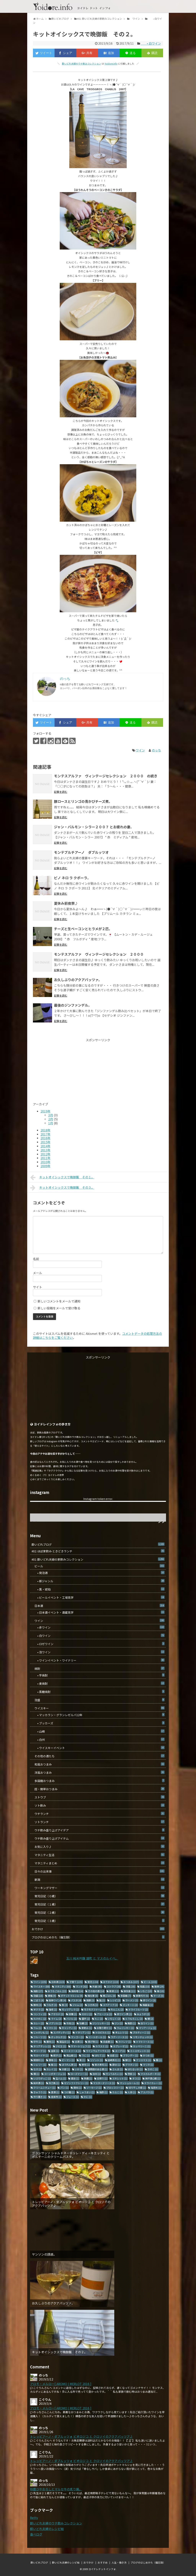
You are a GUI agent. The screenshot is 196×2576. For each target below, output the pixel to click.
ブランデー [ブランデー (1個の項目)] (130, 2055)
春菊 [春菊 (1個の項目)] (53, 2060)
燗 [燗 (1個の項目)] (36, 2073)
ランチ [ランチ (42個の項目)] (81, 1986)
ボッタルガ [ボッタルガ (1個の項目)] (58, 2037)
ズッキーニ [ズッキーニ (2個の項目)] (130, 2004)
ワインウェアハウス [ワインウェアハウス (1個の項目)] (98, 2050)
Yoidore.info (111, 63)
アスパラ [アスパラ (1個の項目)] (147, 2092)
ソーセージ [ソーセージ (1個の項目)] (94, 2087)
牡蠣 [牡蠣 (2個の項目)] (83, 2023)
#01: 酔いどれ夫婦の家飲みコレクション (98, 1559)
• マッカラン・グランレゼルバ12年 (98, 1715)
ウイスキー (98, 1708)
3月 (50, 1115)
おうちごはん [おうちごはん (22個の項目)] (57, 1991)
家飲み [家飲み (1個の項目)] (87, 2027)
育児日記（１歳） (98, 1904)
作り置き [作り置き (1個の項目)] (39, 2096)
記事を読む (60, 792)
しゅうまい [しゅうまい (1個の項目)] (86, 2092)
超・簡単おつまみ (98, 1789)
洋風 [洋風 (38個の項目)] (130, 1986)
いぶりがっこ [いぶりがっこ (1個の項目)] (42, 2078)
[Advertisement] (65, 1069)
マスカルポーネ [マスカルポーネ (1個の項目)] (150, 2073)
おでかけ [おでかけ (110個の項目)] (110, 1981)
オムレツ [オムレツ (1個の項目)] (121, 2032)
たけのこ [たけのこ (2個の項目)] (39, 2018)
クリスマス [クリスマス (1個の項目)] (143, 2060)
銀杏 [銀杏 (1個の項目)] (75, 2078)
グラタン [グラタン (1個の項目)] (131, 2064)
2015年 (46, 1142)
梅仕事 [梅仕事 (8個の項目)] (93, 1995)
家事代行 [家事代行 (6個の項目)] (142, 1995)
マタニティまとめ (98, 1863)
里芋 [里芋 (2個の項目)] (86, 2018)
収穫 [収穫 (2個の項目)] (73, 2014)
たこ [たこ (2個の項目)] (99, 2018)
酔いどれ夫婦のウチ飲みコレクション (81, 63)
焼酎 (98, 1669)
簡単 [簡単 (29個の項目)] (159, 1986)
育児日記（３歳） (98, 1921)
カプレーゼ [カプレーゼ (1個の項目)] (120, 2046)
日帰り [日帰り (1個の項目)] (102, 2078)
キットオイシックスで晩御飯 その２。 (59, 2352)
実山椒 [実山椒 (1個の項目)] (71, 2055)
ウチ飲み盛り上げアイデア (98, 1830)
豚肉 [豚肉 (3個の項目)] (37, 2004)
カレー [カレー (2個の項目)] (38, 2023)
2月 (50, 1119)
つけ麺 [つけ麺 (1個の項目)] (69, 2092)
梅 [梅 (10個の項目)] (160, 1991)
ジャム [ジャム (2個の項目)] (78, 2004)
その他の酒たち (98, 1756)
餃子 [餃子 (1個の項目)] (57, 2055)
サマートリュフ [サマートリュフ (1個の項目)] (81, 2046)
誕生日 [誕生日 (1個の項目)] (65, 2041)
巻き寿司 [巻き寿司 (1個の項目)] (101, 2064)
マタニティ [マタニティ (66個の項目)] (63, 1986)
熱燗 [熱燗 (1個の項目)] (88, 2078)
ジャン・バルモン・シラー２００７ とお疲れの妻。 (94, 826)
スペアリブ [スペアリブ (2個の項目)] (110, 2004)
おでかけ (98, 1929)
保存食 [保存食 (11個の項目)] (129, 1991)
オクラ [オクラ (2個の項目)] (38, 2009)
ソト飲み (98, 1805)
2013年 (46, 1150)
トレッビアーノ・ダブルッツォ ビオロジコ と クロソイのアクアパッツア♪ (71, 2203)
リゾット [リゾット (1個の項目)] (96, 2060)
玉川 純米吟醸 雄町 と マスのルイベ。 (92, 1958)
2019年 (46, 1111)
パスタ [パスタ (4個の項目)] (76, 2000)
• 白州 (98, 1740)
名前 (36, 1258)
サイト (37, 1287)
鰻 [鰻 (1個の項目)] (159, 2060)
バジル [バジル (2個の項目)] (71, 2018)
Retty (34, 2517)
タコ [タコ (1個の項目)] (136, 2078)
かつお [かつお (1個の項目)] (148, 2055)
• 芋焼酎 (98, 1675)
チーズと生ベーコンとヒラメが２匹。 (83, 928)
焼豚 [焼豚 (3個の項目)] (90, 2000)
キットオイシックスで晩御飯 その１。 (62, 1177)
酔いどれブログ (98, 1544)
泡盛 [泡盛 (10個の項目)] (38, 1995)
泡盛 (98, 1700)
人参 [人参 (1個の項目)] (132, 2092)
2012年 (46, 1154)
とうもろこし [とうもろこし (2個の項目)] (134, 2018)
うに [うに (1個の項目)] (86, 2055)
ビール (98, 1566)
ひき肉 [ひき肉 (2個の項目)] (93, 2004)
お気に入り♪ (98, 1847)
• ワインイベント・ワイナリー (98, 1660)
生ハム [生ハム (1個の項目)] (61, 2078)
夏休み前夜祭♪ (66, 903)
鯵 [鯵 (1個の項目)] (128, 2060)
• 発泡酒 (98, 1573)
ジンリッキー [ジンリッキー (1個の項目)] (101, 2023)
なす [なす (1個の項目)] (37, 2069)
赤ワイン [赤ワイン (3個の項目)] (149, 2000)
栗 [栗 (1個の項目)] (82, 2060)
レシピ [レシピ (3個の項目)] (115, 2000)
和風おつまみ (98, 1764)
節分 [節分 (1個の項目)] (116, 2064)
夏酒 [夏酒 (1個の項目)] (55, 2092)
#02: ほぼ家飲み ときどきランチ (98, 1551)
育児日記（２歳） (98, 1913)
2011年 (46, 1158)
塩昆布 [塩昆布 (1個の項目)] (156, 2087)
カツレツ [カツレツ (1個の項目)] (124, 2041)
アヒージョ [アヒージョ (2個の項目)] (104, 2014)
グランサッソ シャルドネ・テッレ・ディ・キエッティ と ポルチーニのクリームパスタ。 (71, 2155)
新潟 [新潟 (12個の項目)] (114, 1991)
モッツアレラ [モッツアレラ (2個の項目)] (70, 2009)
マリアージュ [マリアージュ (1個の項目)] (147, 2027)
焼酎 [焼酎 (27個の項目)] (38, 1991)
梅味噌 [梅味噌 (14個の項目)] (77, 1991)
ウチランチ (98, 1814)
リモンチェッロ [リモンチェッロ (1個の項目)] (142, 2037)
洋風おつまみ (98, 1773)
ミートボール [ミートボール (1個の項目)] (97, 2037)
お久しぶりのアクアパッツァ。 (78, 979)
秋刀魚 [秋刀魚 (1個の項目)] (54, 2083)
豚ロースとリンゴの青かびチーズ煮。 (83, 801)
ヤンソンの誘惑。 (44, 2254)
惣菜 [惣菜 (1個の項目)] (132, 2073)
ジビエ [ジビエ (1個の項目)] (61, 2046)
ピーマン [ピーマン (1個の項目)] (68, 2060)
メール (37, 1272)
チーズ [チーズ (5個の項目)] (159, 1995)
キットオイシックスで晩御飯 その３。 (62, 1188)
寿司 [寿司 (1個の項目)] (86, 2064)
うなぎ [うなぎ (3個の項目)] (52, 2004)
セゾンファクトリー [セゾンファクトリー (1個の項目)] (76, 2083)
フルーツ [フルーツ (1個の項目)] (39, 2037)
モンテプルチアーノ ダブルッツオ (81, 852)
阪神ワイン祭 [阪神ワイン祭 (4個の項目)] (57, 2000)
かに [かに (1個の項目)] (88, 2096)
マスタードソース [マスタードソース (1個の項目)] (104, 2083)
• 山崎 (98, 1731)
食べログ (36, 2534)
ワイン (140, 750)
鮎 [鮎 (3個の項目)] (102, 2000)
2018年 (46, 1130)
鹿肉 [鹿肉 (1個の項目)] (51, 2041)
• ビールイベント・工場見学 (98, 1597)
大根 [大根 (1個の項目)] (66, 2069)
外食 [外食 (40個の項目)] (97, 1986)
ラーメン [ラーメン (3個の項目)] (131, 2000)
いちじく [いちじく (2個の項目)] (114, 2018)
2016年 (46, 1138)
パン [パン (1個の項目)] (64, 2087)
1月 (50, 1123)
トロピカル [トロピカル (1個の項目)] (102, 2032)
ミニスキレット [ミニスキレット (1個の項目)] (140, 2050)
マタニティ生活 (98, 1855)
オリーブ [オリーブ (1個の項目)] (39, 2050)
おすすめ (103, 2562)
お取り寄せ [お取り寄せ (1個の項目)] (104, 2027)
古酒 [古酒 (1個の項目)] (79, 2041)
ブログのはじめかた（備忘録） (98, 1937)
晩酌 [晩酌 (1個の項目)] (132, 2023)
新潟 (98, 1880)
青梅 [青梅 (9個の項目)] (52, 1995)
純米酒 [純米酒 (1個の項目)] (38, 2083)
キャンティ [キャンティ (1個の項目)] (69, 2027)
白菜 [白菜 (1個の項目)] (114, 2055)
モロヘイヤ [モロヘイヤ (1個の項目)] (40, 2055)
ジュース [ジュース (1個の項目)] (72, 2096)
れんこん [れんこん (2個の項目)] (117, 2009)
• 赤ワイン (98, 1627)
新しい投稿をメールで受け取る (59, 1308)
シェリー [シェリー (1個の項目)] (39, 2064)
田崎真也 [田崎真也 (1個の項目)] (114, 2060)
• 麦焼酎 (98, 1683)
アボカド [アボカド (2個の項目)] (57, 2014)
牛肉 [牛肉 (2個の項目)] (70, 2023)
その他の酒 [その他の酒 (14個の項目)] (96, 1991)
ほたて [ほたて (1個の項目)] (100, 2055)
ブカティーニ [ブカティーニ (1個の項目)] (141, 2032)
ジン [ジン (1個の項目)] (119, 2023)
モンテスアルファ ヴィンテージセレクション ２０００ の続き (105, 775)
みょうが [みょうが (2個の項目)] (143, 2014)
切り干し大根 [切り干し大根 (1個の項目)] (137, 2087)
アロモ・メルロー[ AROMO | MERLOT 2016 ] (60, 2383)
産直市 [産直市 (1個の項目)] (56, 2096)
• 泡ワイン (98, 1652)
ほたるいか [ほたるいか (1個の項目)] (135, 2069)
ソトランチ (98, 1822)
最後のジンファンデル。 (73, 1005)
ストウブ (98, 1797)
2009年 (46, 1166)
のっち (156, 750)
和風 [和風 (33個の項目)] (144, 1986)
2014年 (46, 1146)
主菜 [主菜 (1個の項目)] (55, 2050)
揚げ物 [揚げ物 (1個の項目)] (93, 2041)
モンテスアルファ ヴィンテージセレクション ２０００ (99, 954)
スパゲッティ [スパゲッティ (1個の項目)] (61, 2032)
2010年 (46, 1162)
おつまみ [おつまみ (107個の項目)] (131, 1981)
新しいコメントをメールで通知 (59, 1301)
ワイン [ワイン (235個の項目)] (40, 1981)
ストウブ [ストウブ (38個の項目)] (114, 1986)
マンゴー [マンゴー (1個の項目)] (77, 2037)
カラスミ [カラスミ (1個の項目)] (102, 2046)
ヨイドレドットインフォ (102, 2569)
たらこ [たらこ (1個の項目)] (117, 2092)
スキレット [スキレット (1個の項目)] (119, 2078)
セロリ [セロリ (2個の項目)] (87, 2014)
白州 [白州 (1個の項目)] (97, 2073)
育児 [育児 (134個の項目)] (92, 1981)
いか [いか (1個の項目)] (79, 2069)
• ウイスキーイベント (98, 1748)
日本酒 (98, 1606)
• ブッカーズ (98, 1723)
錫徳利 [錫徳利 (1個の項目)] (38, 2060)
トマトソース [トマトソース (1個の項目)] (144, 2041)
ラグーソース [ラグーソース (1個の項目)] (119, 2037)
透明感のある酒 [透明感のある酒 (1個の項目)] (97, 2069)
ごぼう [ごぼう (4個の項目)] (38, 2000)
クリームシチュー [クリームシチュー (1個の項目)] (44, 2087)
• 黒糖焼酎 (98, 1692)
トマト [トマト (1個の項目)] (52, 2027)
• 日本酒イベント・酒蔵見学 (98, 1612)
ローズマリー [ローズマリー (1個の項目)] (79, 2073)
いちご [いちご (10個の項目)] (146, 1991)
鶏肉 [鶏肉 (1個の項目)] (78, 2087)
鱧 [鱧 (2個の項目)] (150, 2018)
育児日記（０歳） (98, 1896)
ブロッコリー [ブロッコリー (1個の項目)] (115, 2087)
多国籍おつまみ (98, 1781)
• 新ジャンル (98, 1581)
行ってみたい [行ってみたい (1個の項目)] (114, 2073)
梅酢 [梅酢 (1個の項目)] (103, 2092)
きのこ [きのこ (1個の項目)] (153, 2069)
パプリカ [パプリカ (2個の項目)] (55, 2023)
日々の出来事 (98, 1871)
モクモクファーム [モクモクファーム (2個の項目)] (95, 2009)
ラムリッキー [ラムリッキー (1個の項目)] (125, 2027)
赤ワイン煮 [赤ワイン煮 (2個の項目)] (124, 2014)
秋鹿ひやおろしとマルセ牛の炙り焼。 (56, 2489)
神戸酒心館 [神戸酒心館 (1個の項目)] (152, 2078)
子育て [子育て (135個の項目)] (75, 1981)
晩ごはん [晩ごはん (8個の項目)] (109, 1995)
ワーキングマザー (98, 1888)
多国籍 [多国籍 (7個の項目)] (126, 1995)
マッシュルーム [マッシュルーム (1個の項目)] (129, 2083)
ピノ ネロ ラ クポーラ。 (72, 877)
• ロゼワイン (98, 1644)
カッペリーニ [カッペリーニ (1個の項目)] (141, 2046)
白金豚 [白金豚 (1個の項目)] (108, 2041)
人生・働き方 (119, 2562)
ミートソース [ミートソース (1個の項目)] (72, 2050)
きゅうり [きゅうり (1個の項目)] (39, 2092)
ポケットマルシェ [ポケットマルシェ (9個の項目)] (72, 1995)
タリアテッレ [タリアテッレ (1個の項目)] (42, 2046)
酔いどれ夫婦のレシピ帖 (47, 2528)
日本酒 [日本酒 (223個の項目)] (58, 1981)
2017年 (46, 1134)
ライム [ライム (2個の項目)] (56, 2018)
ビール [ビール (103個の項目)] (150, 1981)
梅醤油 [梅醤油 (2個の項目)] (148, 2004)
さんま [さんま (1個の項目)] (117, 2069)
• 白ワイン (151, 43)
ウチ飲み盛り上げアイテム (98, 1838)
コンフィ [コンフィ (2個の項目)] (39, 2014)
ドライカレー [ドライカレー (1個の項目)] (153, 2083)
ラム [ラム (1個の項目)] (37, 2027)
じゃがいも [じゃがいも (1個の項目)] (40, 2032)
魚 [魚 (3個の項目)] (65, 2004)
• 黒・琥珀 (98, 1589)
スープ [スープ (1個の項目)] (120, 2050)
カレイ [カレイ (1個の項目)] (52, 2069)
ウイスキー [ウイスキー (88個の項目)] (41, 1986)
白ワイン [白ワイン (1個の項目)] (147, 2023)
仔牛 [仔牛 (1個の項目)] (37, 2041)
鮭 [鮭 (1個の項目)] (54, 2064)
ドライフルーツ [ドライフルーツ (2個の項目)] (138, 2009)
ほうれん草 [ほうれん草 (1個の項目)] (69, 2064)
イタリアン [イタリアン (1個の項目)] (82, 2032)
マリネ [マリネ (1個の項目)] (148, 2064)
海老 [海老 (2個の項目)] (53, 2009)
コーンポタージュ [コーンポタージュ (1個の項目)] (55, 2073)
